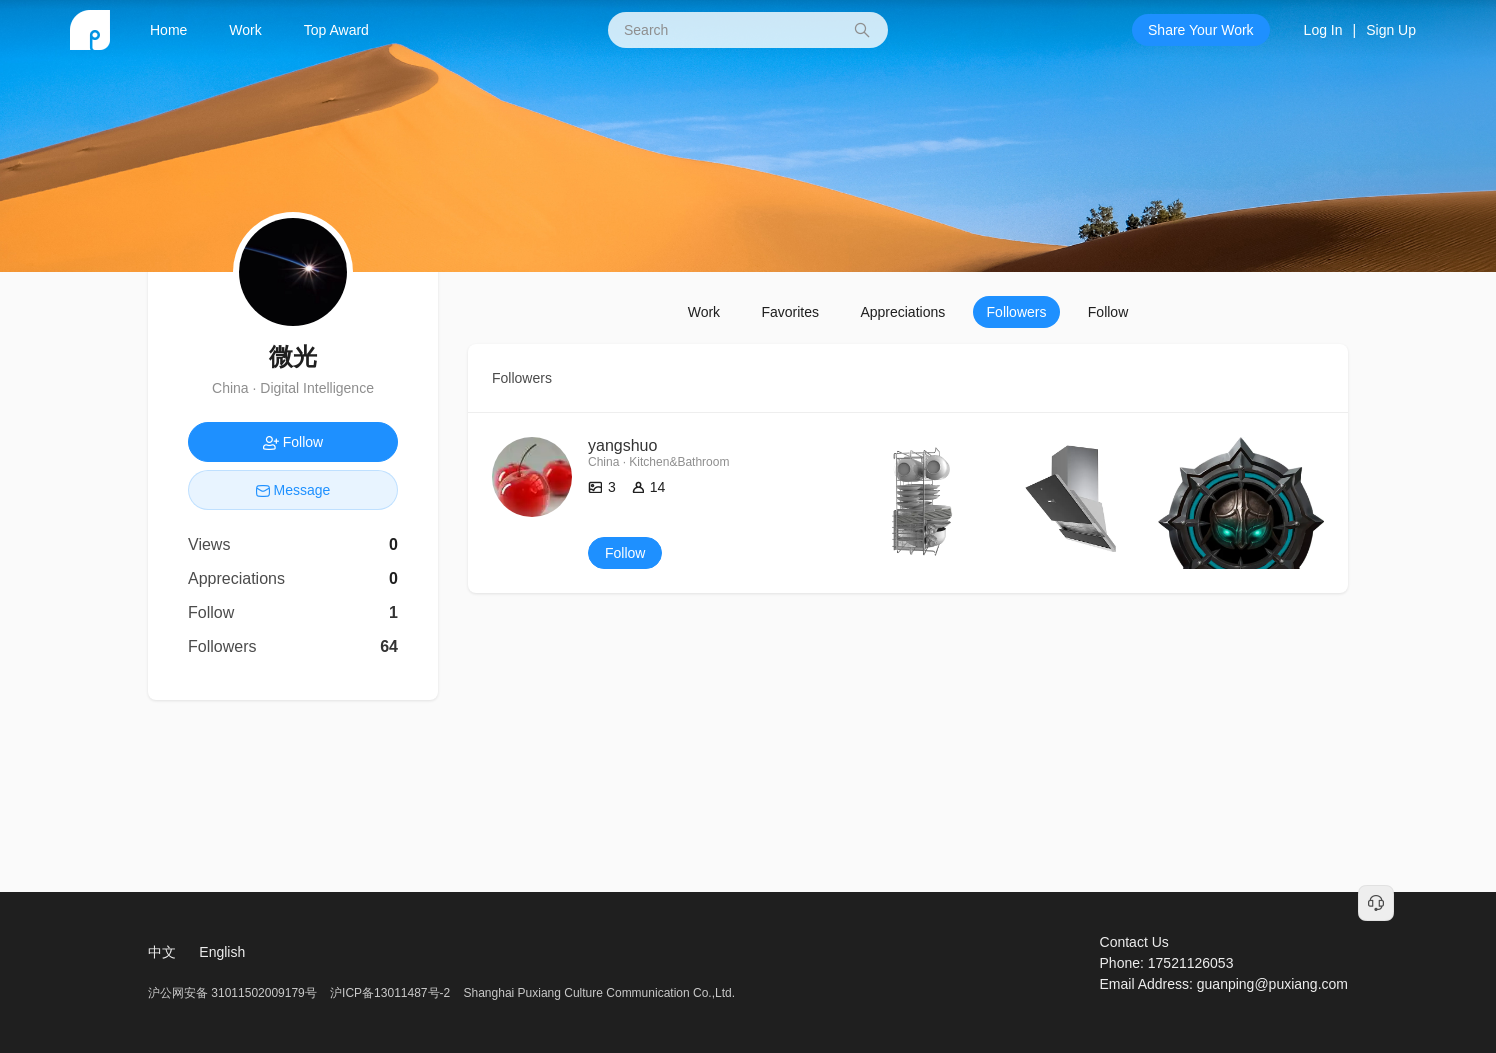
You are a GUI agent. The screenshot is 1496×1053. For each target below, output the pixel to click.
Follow (1108, 312)
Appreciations (902, 312)
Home (168, 30)
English (222, 952)
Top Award (336, 30)
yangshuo (622, 445)
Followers (1017, 312)
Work (245, 30)
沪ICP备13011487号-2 (390, 993)
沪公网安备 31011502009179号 (234, 993)
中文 (162, 952)
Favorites (790, 312)
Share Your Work (1201, 30)
